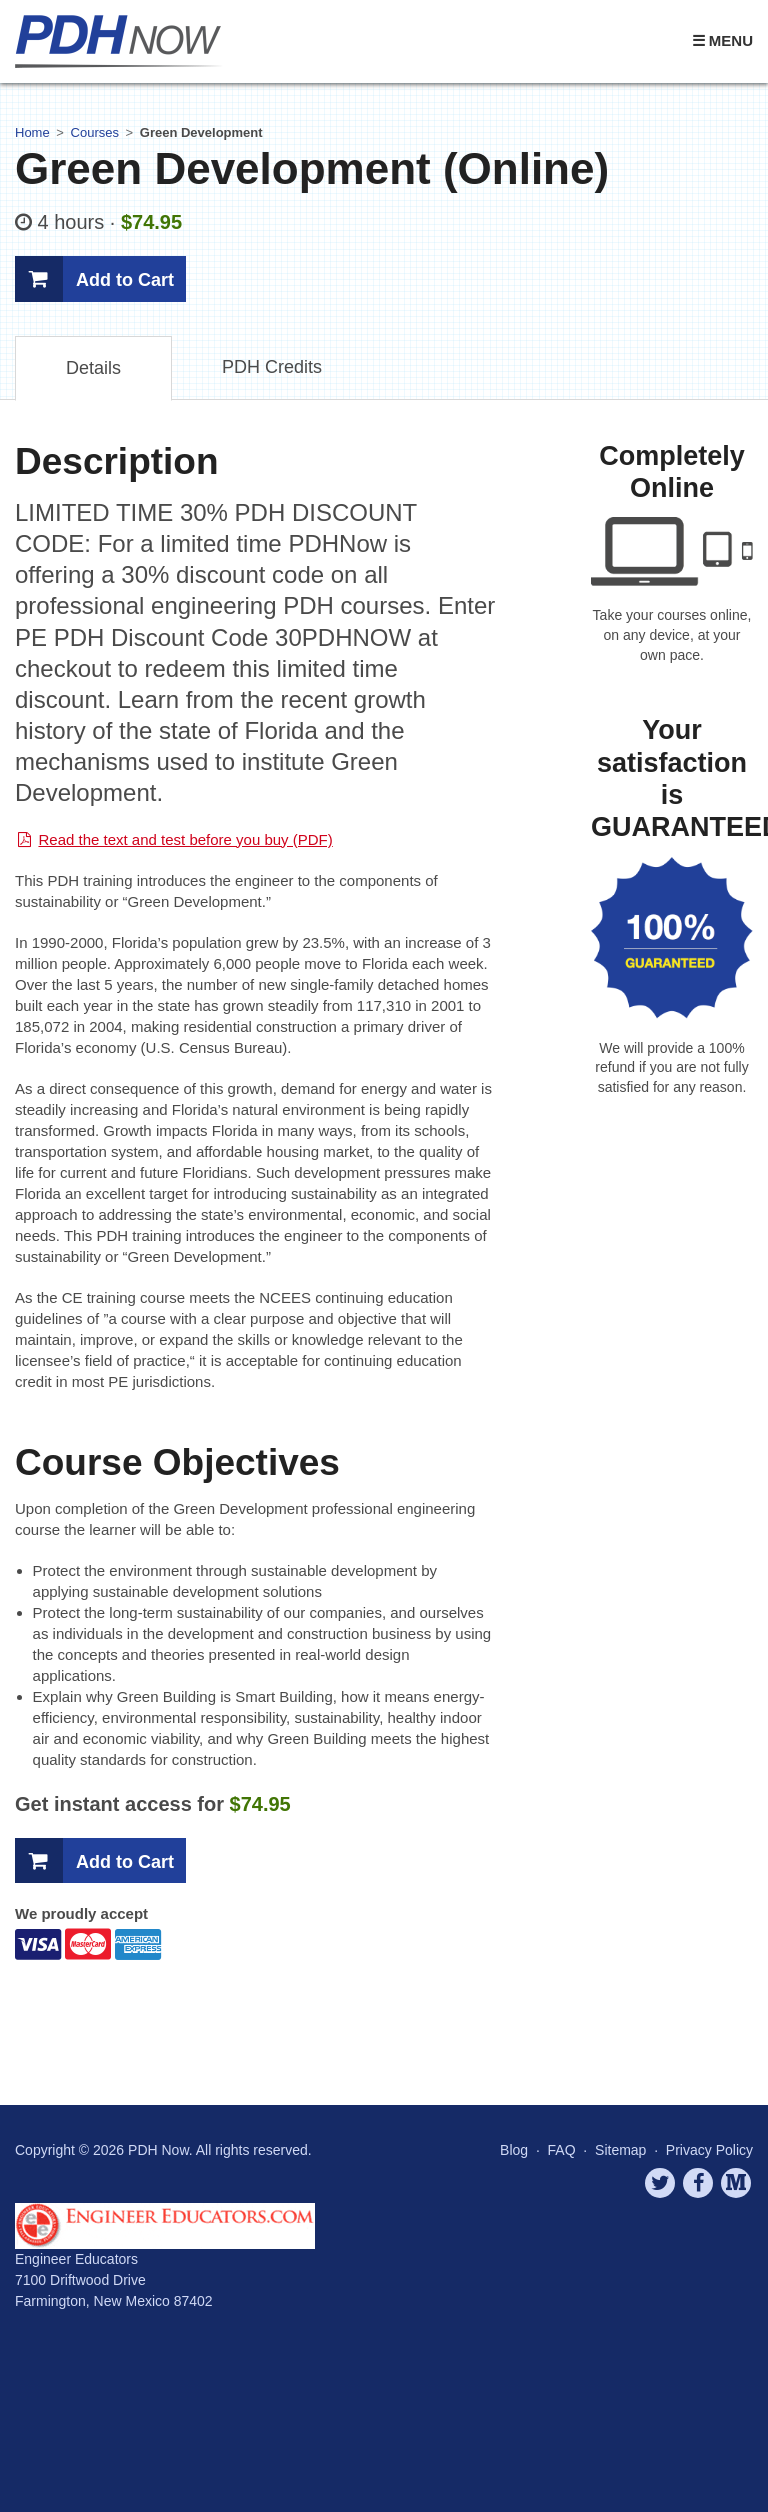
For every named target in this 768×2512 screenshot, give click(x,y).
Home (32, 132)
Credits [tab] (272, 367)
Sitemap (620, 2150)
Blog (514, 2150)
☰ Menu (722, 40)
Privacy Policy (709, 2150)
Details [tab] (93, 368)
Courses (95, 132)
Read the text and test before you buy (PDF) (185, 839)
